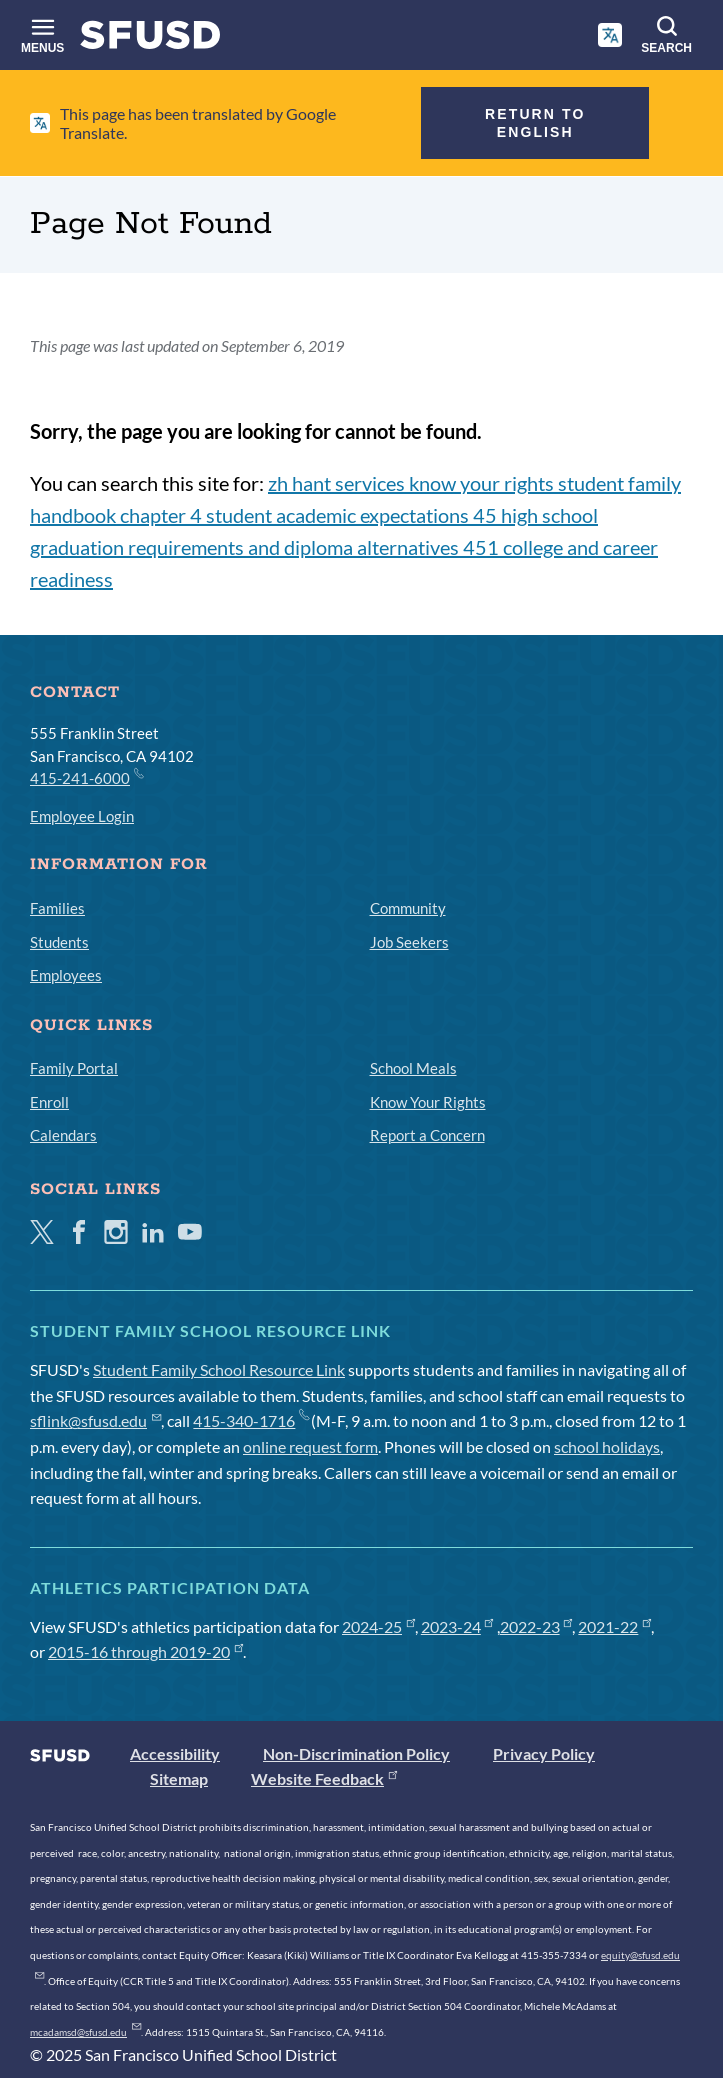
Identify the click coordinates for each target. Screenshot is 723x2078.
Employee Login (82, 816)
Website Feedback (324, 1778)
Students (59, 942)
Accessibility (175, 1753)
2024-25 (378, 1626)
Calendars (63, 1135)
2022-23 (536, 1626)
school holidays (607, 1446)
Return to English (535, 123)
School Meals (413, 1068)
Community (408, 908)
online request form (310, 1446)
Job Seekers (409, 942)
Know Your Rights (428, 1102)
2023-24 (457, 1626)
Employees (66, 975)
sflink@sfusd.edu (95, 1420)
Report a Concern (427, 1135)
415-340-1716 (250, 1420)
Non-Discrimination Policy (356, 1753)
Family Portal (74, 1068)
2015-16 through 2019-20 (145, 1651)
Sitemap (179, 1778)
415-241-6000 (86, 777)
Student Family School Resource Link (219, 1369)
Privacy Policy (544, 1753)
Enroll (49, 1102)
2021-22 (614, 1626)
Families (57, 908)
